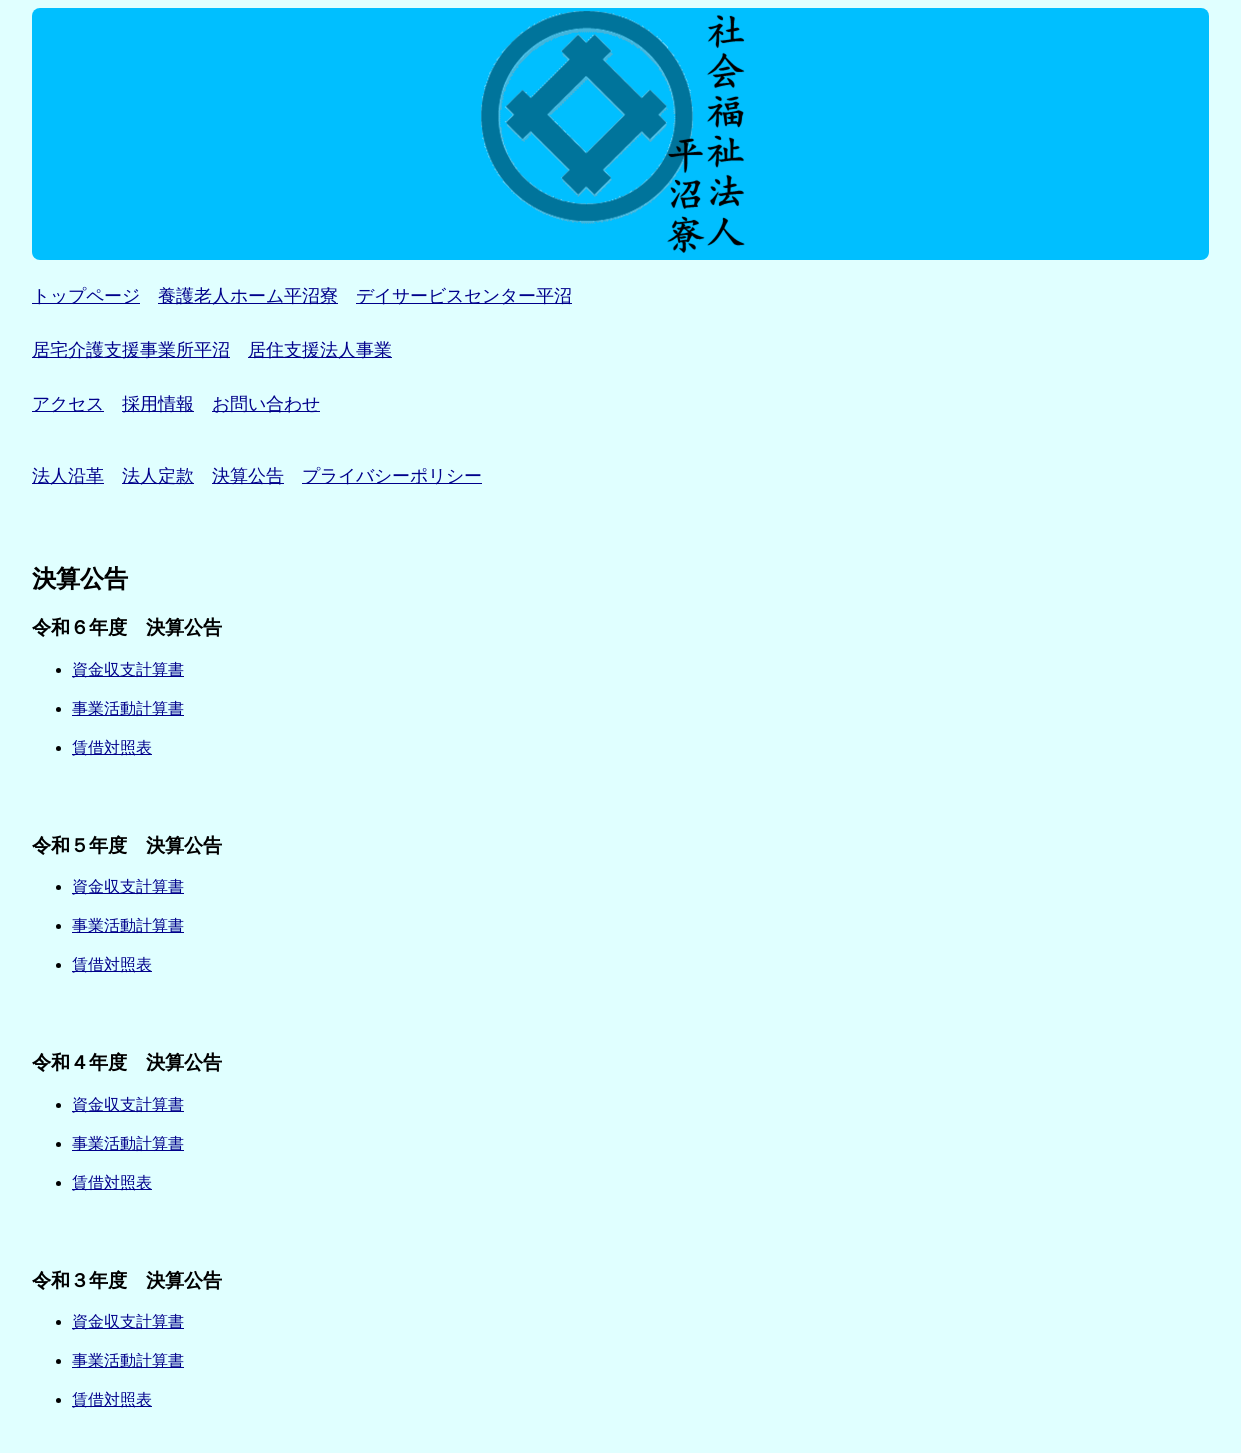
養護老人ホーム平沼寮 (248, 296)
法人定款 (158, 476)
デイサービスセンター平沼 (464, 296)
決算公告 (248, 476)
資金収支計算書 (128, 669)
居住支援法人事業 (320, 350)
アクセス (68, 404)
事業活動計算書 (128, 708)
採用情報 (158, 404)
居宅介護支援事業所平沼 (131, 350)
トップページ (86, 296)
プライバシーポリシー (392, 476)
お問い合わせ (266, 404)
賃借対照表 (112, 747)
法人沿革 (68, 476)
